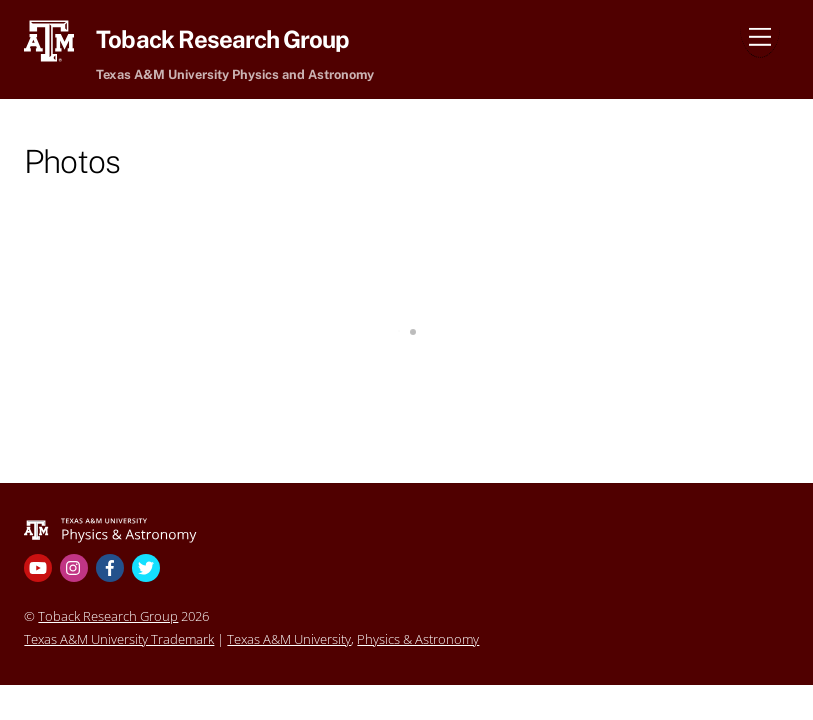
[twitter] (148, 566)
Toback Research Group (108, 616)
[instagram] (76, 566)
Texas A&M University (289, 639)
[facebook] (112, 566)
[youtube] (40, 566)
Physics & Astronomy (418, 639)
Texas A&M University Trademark (119, 639)
